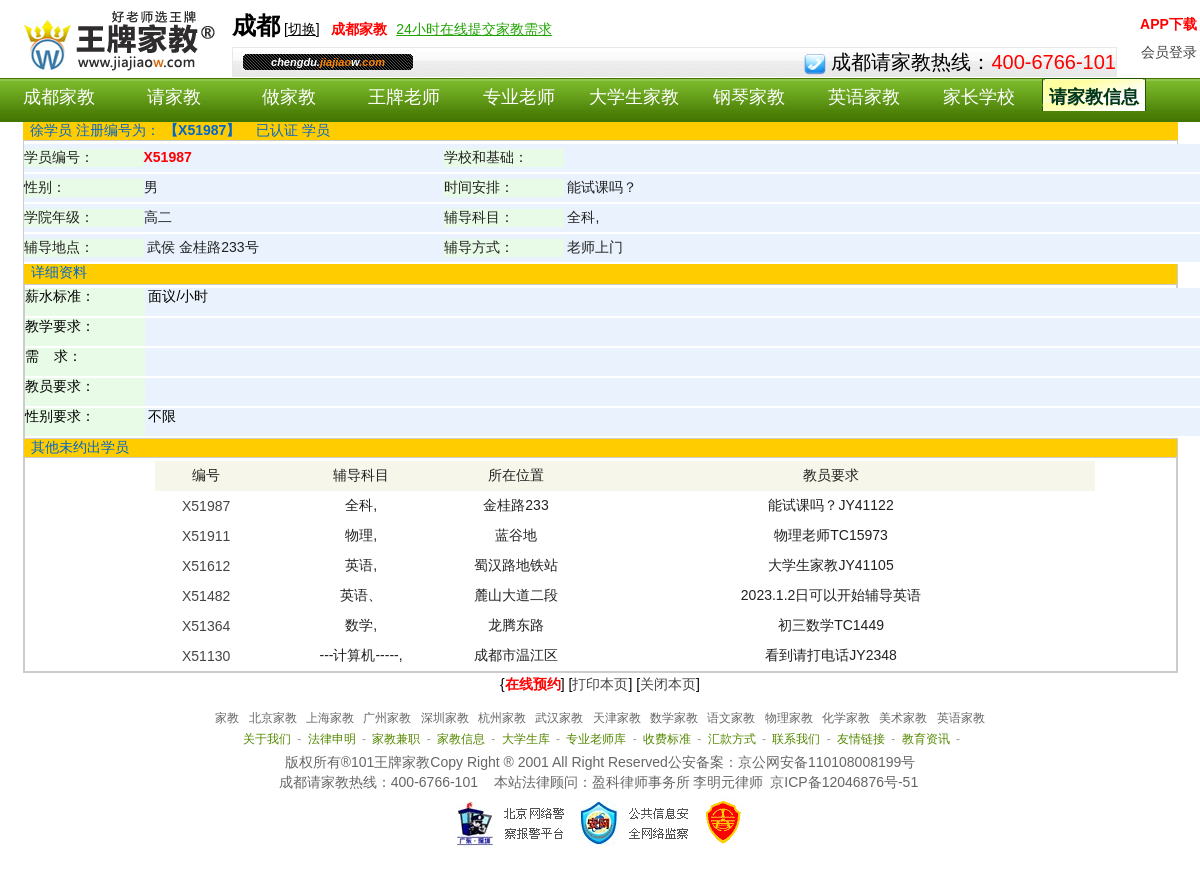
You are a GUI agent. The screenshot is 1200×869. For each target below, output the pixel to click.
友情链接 (861, 739)
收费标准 (667, 739)
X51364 (206, 626)
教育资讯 (926, 739)
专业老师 (519, 97)
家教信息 (461, 739)
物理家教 (789, 718)
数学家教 (674, 718)
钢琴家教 (749, 97)
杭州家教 (502, 718)
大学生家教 (634, 97)
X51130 (206, 656)
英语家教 (864, 97)
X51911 (206, 536)
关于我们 (267, 739)
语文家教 (731, 718)
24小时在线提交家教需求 (474, 29)
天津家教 (617, 718)
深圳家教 (445, 718)
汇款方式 (732, 739)
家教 (227, 718)
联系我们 (796, 739)
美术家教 (903, 718)
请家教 (174, 97)
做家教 (289, 97)
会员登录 (1169, 52)
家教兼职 (396, 739)
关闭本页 (668, 684)
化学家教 (846, 718)
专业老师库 (596, 739)
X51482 (206, 596)
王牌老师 (404, 97)
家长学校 (979, 97)
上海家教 (330, 718)
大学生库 (526, 739)
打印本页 (600, 684)
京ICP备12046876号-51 (844, 782)
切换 (302, 29)
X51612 (206, 566)
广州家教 (387, 718)
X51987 (206, 506)
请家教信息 (1094, 97)
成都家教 (59, 97)
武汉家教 (559, 718)
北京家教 (273, 718)
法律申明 (332, 739)
